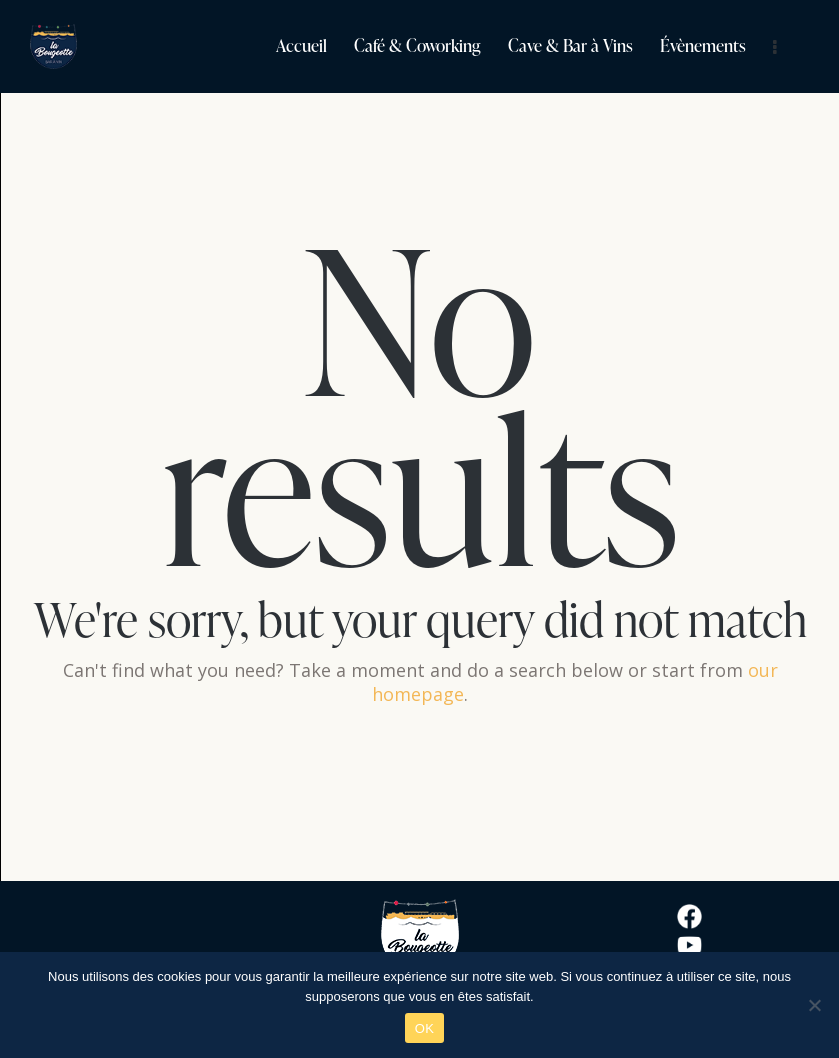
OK (424, 1028)
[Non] (814, 1005)
